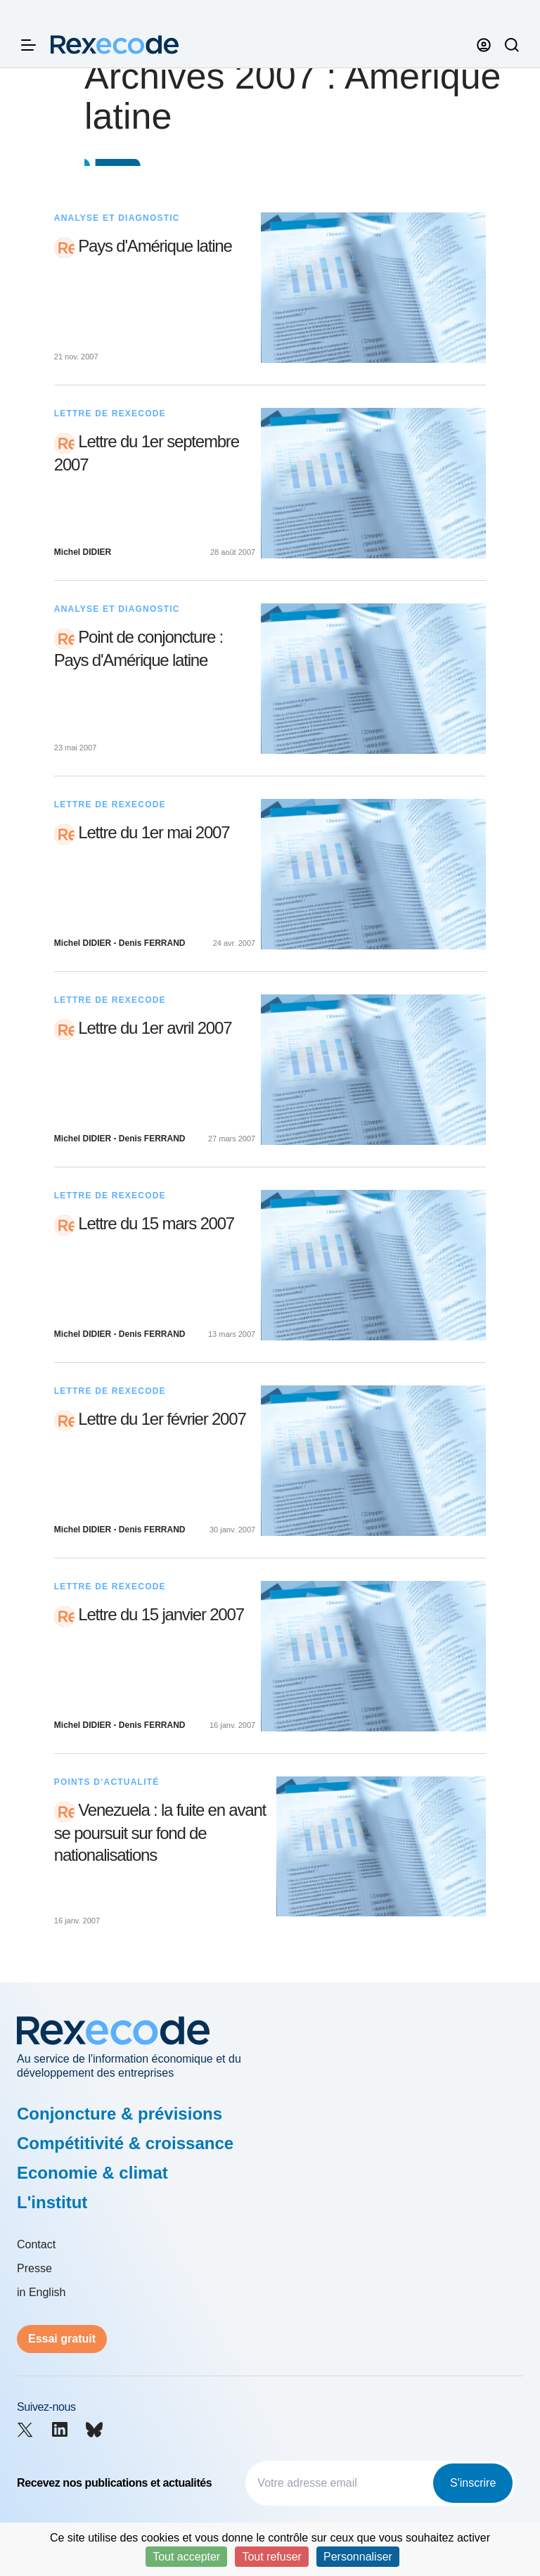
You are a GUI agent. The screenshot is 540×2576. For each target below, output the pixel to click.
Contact (36, 2244)
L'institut (52, 2202)
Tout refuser (271, 2557)
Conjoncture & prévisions (119, 2113)
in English (41, 2292)
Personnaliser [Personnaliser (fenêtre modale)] (357, 2557)
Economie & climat (92, 2172)
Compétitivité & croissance (125, 2143)
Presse (34, 2268)
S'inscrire (473, 2483)
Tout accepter (186, 2557)
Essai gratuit (62, 2339)
